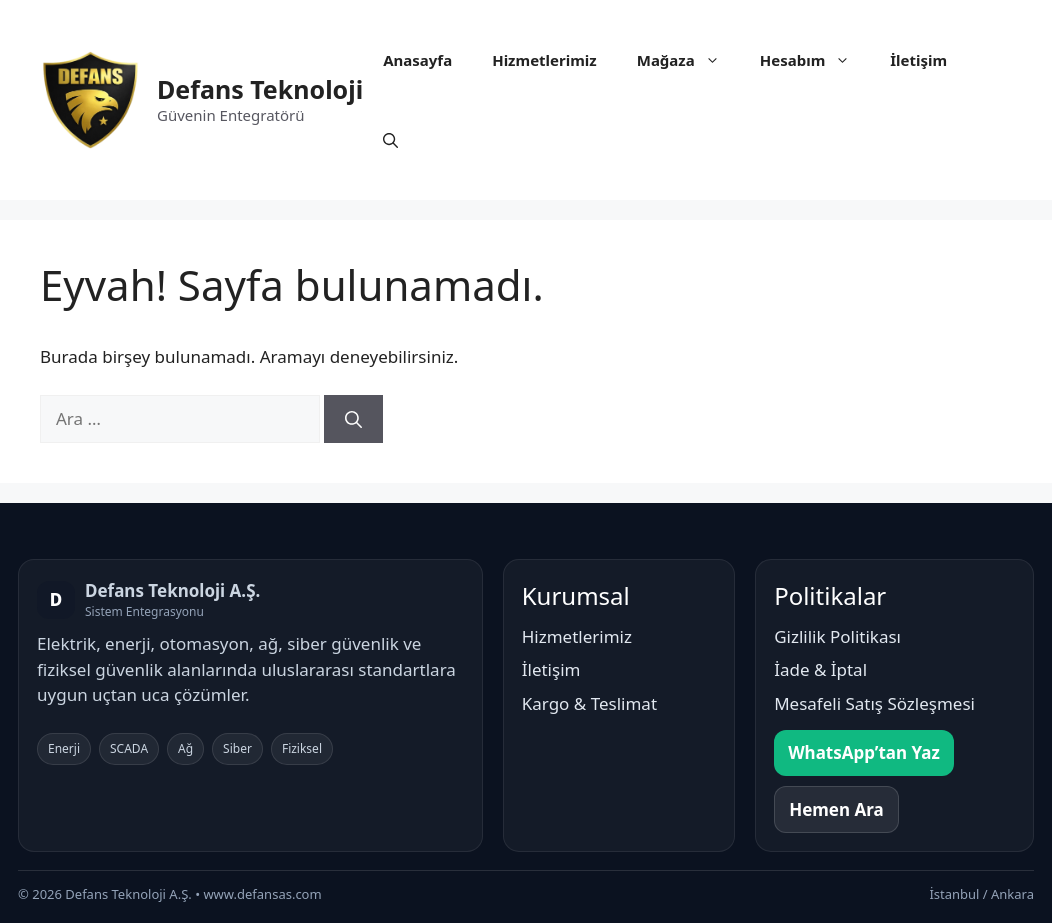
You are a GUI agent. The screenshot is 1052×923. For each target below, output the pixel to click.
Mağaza (688, 60)
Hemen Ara (836, 809)
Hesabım (815, 60)
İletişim (918, 60)
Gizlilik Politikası (837, 636)
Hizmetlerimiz (544, 60)
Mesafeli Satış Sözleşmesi (874, 703)
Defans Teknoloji (260, 89)
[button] (390, 140)
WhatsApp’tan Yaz (864, 752)
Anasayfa (417, 60)
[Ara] (353, 419)
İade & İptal (820, 669)
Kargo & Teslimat (589, 703)
